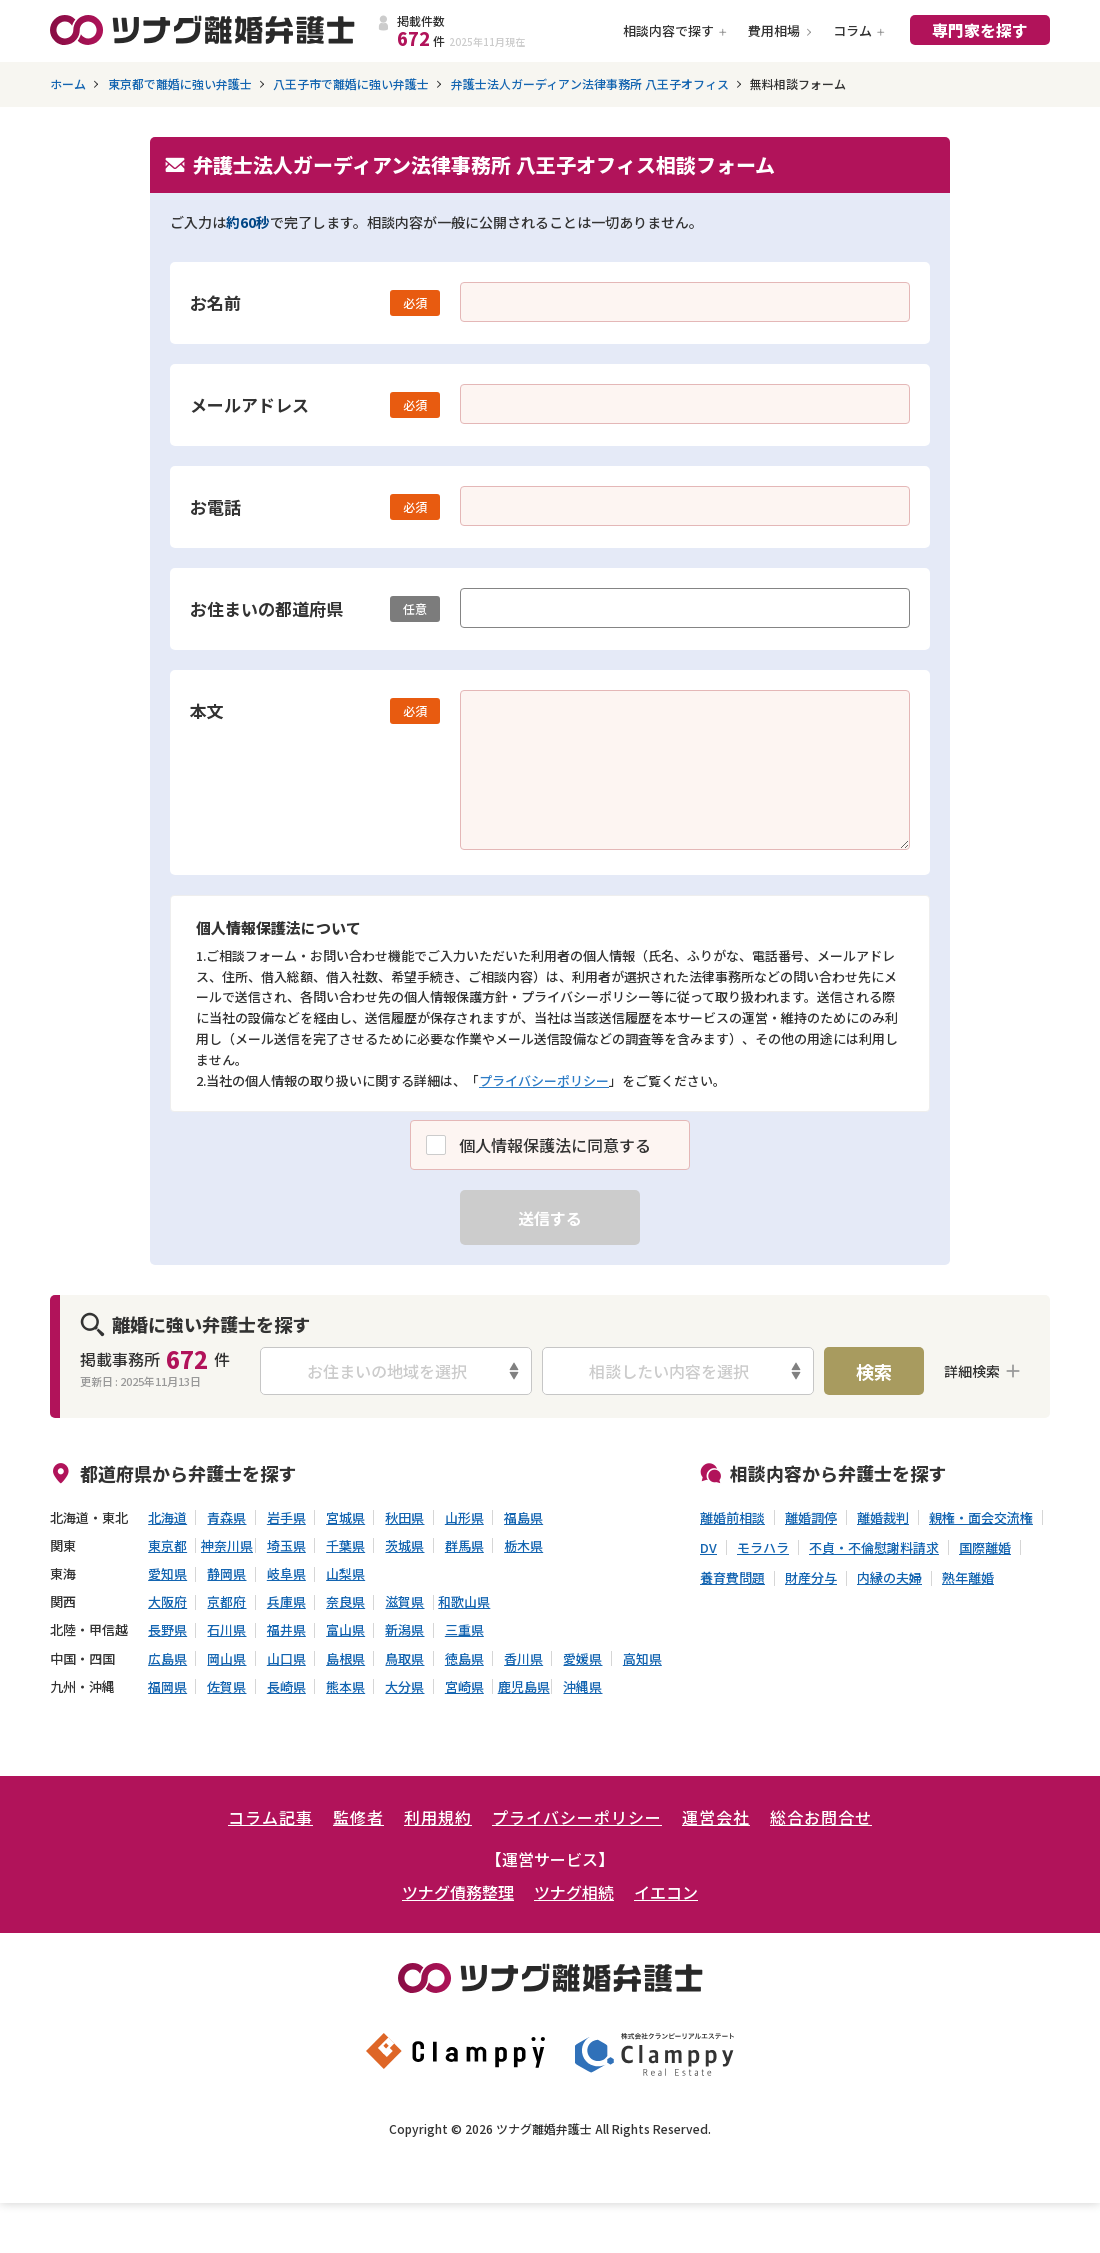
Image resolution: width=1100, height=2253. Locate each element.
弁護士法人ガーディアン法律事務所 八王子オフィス (590, 84)
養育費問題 (732, 1578)
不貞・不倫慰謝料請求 (874, 1548)
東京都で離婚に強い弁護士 (180, 84)
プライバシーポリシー (544, 1080)
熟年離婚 (968, 1578)
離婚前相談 (732, 1518)
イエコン (666, 1892)
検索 (874, 1371)
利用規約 (438, 1817)
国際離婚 (985, 1548)
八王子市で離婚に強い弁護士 (351, 84)
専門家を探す (980, 30)
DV (708, 1548)
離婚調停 (811, 1518)
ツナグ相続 (574, 1892)
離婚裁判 (883, 1518)
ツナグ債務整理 (458, 1892)
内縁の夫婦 (889, 1578)
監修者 (358, 1817)
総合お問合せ (821, 1817)
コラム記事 (270, 1817)
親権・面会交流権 (981, 1518)
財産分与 (811, 1578)
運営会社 (716, 1817)
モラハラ (763, 1548)
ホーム (68, 84)
